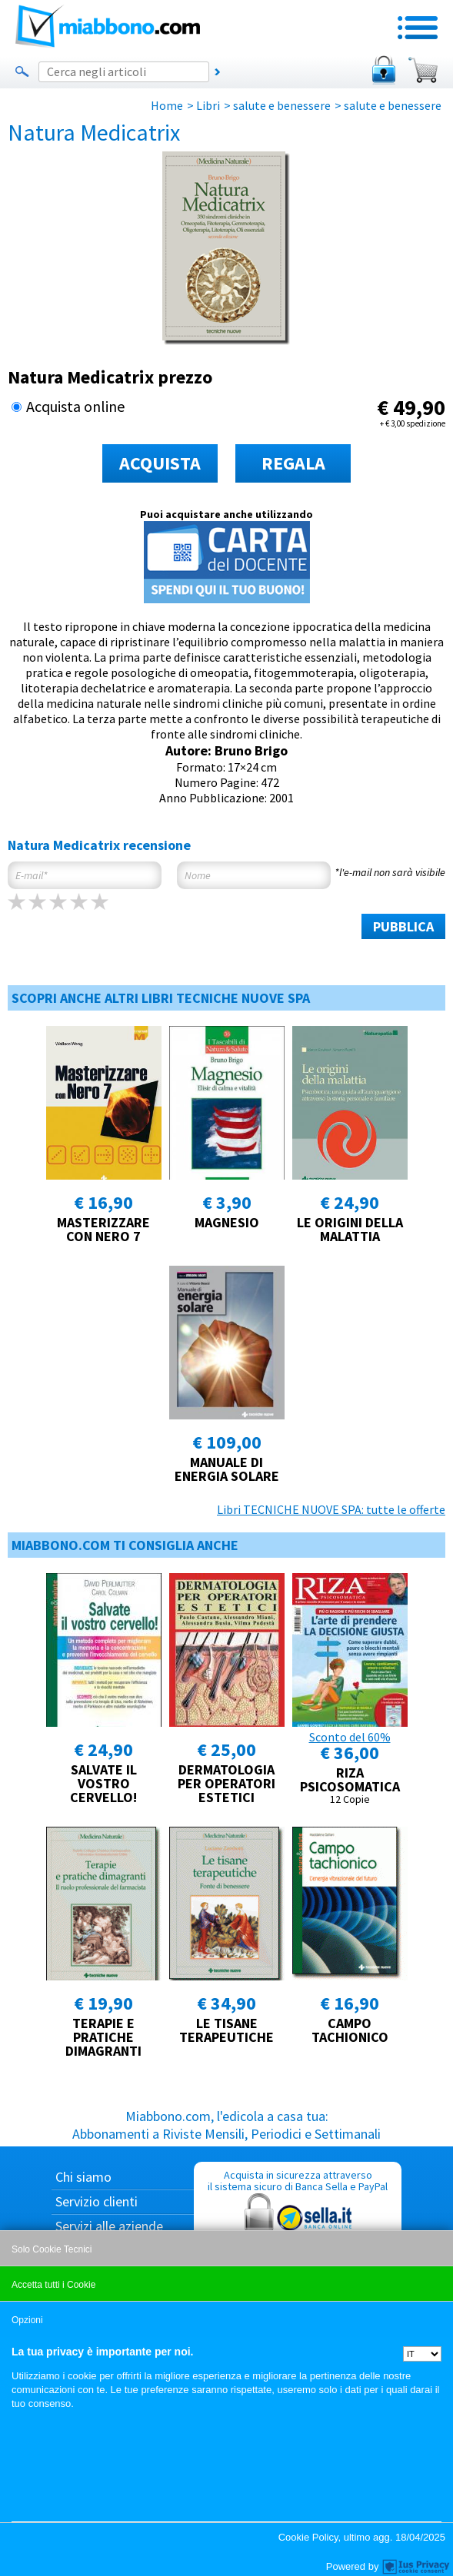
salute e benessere (282, 105)
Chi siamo (83, 2177)
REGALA (293, 463)
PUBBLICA (403, 926)
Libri (208, 105)
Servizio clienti (96, 2201)
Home (167, 105)
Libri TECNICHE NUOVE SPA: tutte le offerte (331, 1509)
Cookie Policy (308, 2537)
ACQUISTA (160, 463)
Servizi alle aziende (109, 2226)
